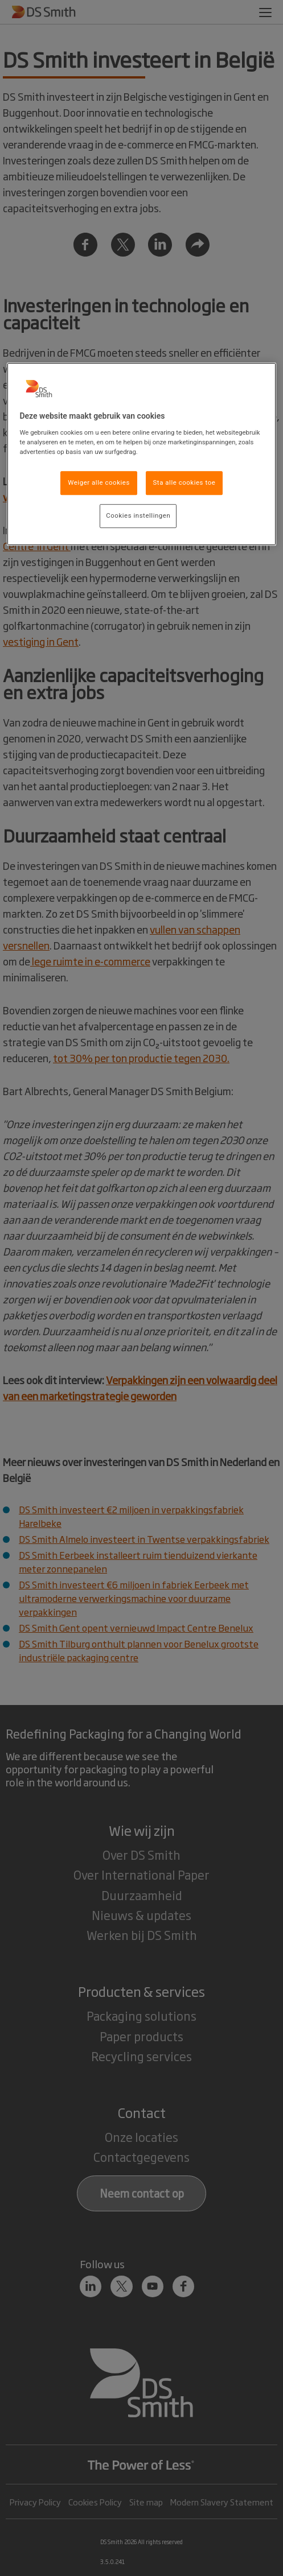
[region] (141, 454)
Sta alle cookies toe (184, 482)
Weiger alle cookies (99, 482)
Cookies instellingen (138, 515)
